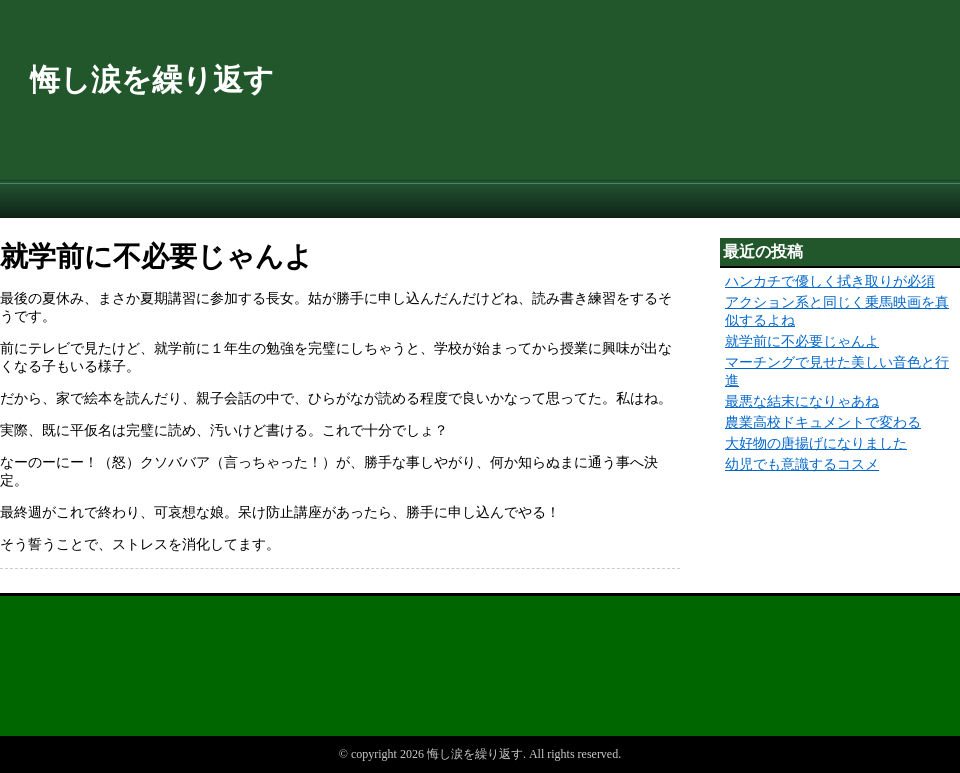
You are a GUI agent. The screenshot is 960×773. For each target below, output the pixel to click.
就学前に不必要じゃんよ (802, 341)
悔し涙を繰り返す (152, 79)
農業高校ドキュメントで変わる (823, 422)
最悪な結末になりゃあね (802, 401)
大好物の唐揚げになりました (816, 443)
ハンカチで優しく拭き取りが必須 (830, 281)
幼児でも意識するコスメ (802, 464)
